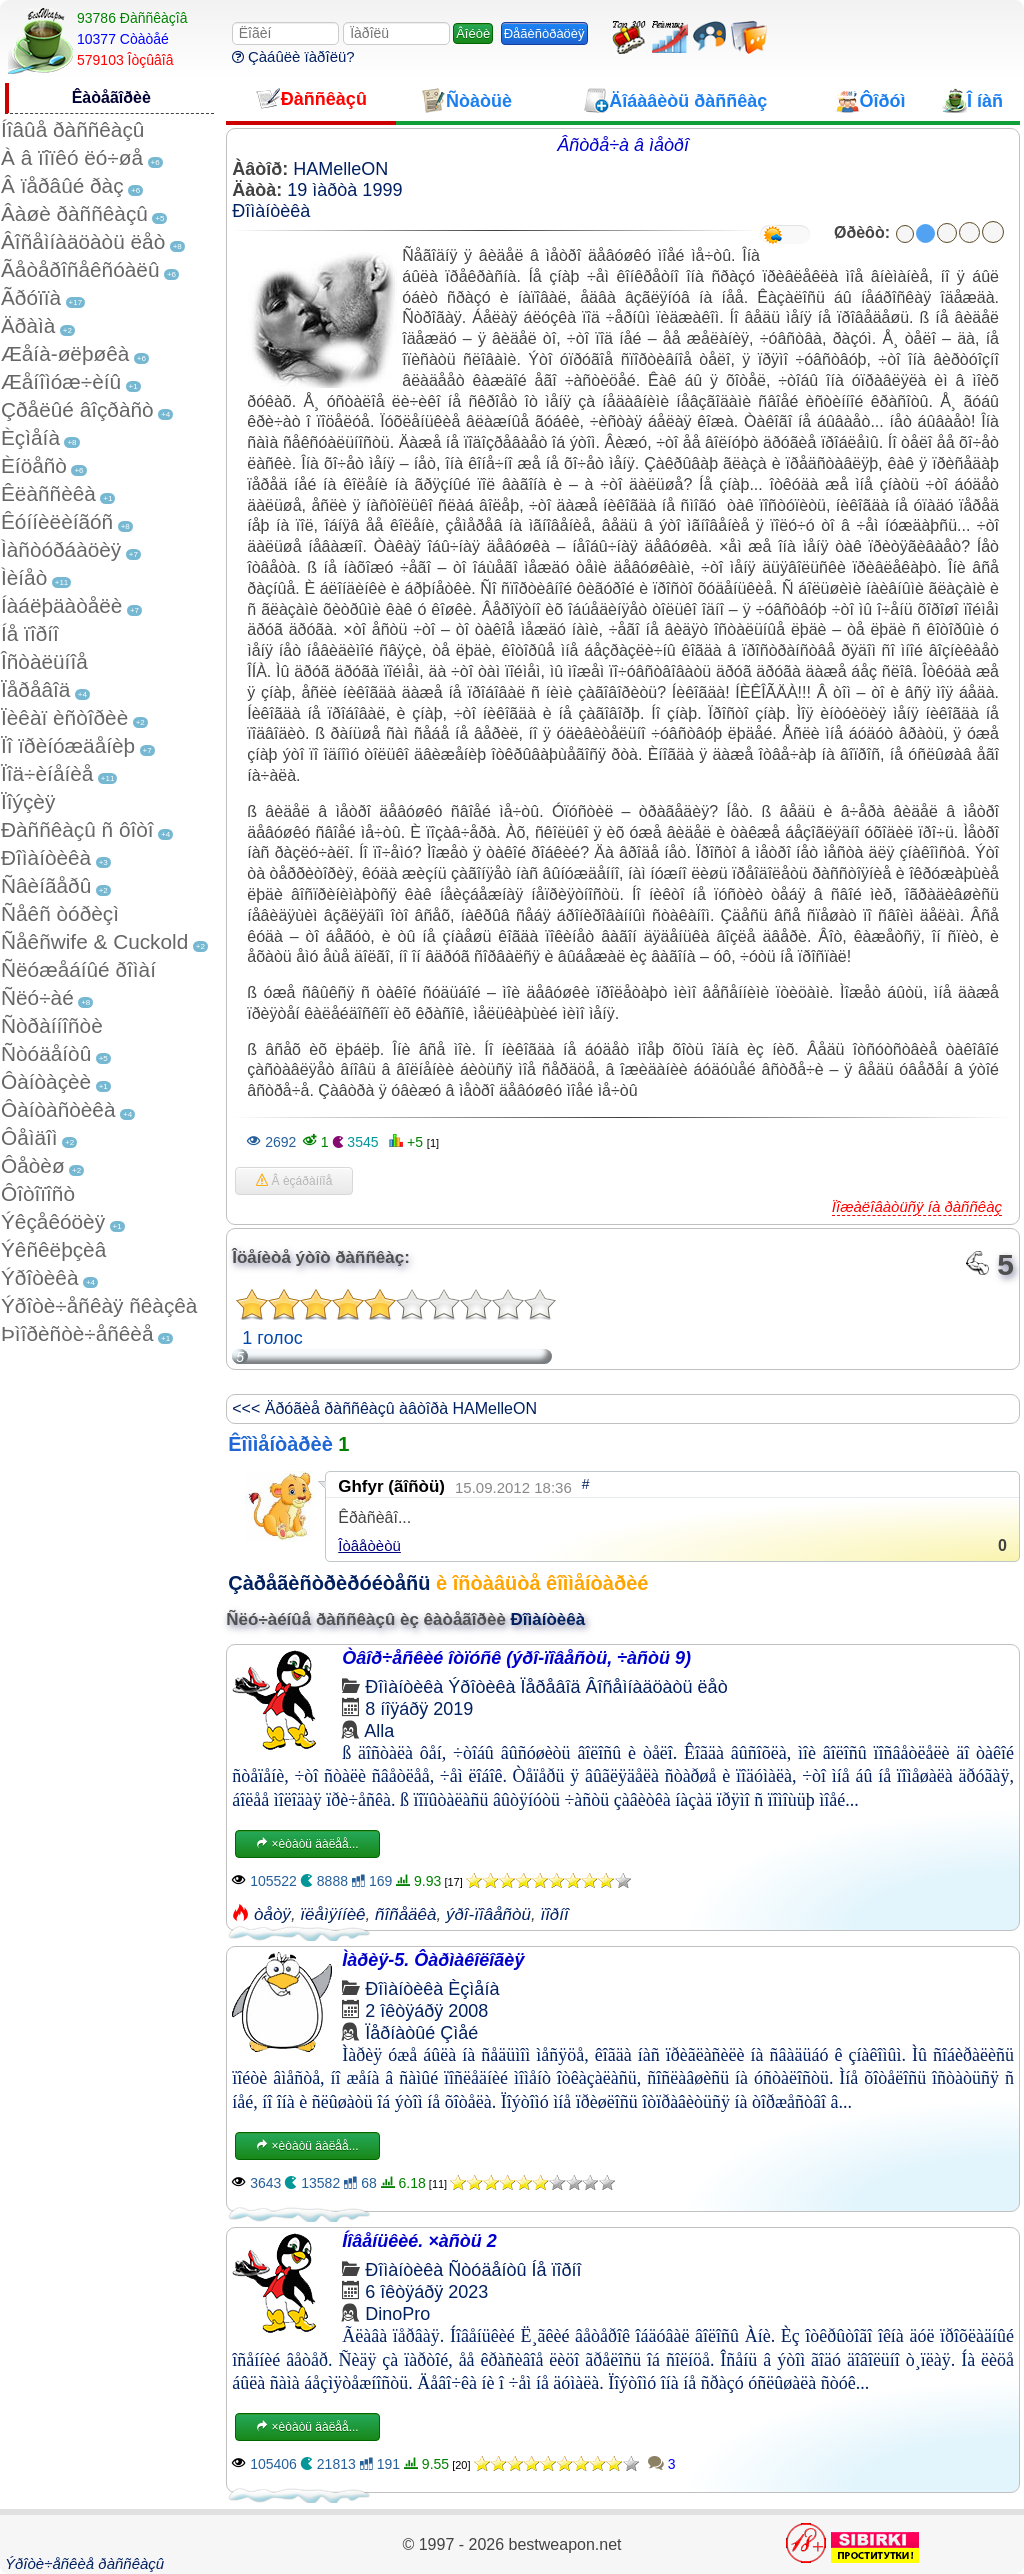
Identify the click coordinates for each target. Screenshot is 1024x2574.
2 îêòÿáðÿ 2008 (426, 2011)
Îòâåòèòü (369, 1545)
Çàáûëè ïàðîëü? (293, 56)
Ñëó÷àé (37, 997)
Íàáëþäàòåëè (61, 605)
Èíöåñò (34, 465)
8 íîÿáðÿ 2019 (419, 1709)
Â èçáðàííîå (294, 1181)
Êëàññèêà (48, 493)
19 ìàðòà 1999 (344, 190)
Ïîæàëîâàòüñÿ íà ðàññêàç (917, 1206)
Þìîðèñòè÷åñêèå (77, 1333)
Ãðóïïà (31, 297)
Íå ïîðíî (30, 633)
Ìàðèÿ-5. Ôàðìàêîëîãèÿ (433, 1960)
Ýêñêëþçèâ (53, 1249)
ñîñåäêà (405, 1914)
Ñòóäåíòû (46, 1053)
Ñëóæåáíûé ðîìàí (78, 969)
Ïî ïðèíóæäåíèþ (68, 745)
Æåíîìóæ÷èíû (61, 381)
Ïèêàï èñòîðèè (64, 717)
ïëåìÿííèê (332, 1914)
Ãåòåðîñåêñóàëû (80, 269)
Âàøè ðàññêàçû (74, 213)
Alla (379, 1731)
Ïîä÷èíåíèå (47, 773)
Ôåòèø (33, 1165)
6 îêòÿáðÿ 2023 (426, 2292)
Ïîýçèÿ (28, 801)
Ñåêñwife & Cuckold (94, 941)
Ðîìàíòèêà (46, 857)
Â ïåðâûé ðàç (62, 185)
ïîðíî (554, 1914)
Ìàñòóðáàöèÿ (61, 549)
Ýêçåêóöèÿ (53, 1221)
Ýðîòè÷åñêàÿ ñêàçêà (99, 1305)
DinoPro (397, 2314)
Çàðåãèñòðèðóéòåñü (329, 1583)
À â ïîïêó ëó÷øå (72, 157)
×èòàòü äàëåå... (307, 1844)
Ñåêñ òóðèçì (60, 913)
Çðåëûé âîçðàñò (77, 409)
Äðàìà (28, 325)
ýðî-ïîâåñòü (488, 1914)
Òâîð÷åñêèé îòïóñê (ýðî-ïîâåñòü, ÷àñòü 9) (516, 1658)
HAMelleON (340, 169)
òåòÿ (272, 1914)
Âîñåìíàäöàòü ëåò (83, 241)
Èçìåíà (30, 437)
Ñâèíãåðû (46, 885)
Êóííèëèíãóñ (57, 521)
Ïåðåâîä (35, 689)
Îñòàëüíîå (44, 661)
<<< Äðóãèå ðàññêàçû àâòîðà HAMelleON (384, 1408)
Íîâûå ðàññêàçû (72, 129)
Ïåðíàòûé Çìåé (421, 2033)
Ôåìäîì (29, 1137)
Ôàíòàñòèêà (58, 1109)
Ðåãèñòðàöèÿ (544, 33)
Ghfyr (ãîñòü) (391, 1486)
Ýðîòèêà (39, 1277)
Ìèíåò (24, 577)
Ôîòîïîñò (38, 1193)
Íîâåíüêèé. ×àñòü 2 (419, 2241)
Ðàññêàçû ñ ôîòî (77, 829)
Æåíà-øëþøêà (65, 353)
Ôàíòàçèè (46, 1081)
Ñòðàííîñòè (52, 1025)
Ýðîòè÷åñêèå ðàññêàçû (84, 2563)
